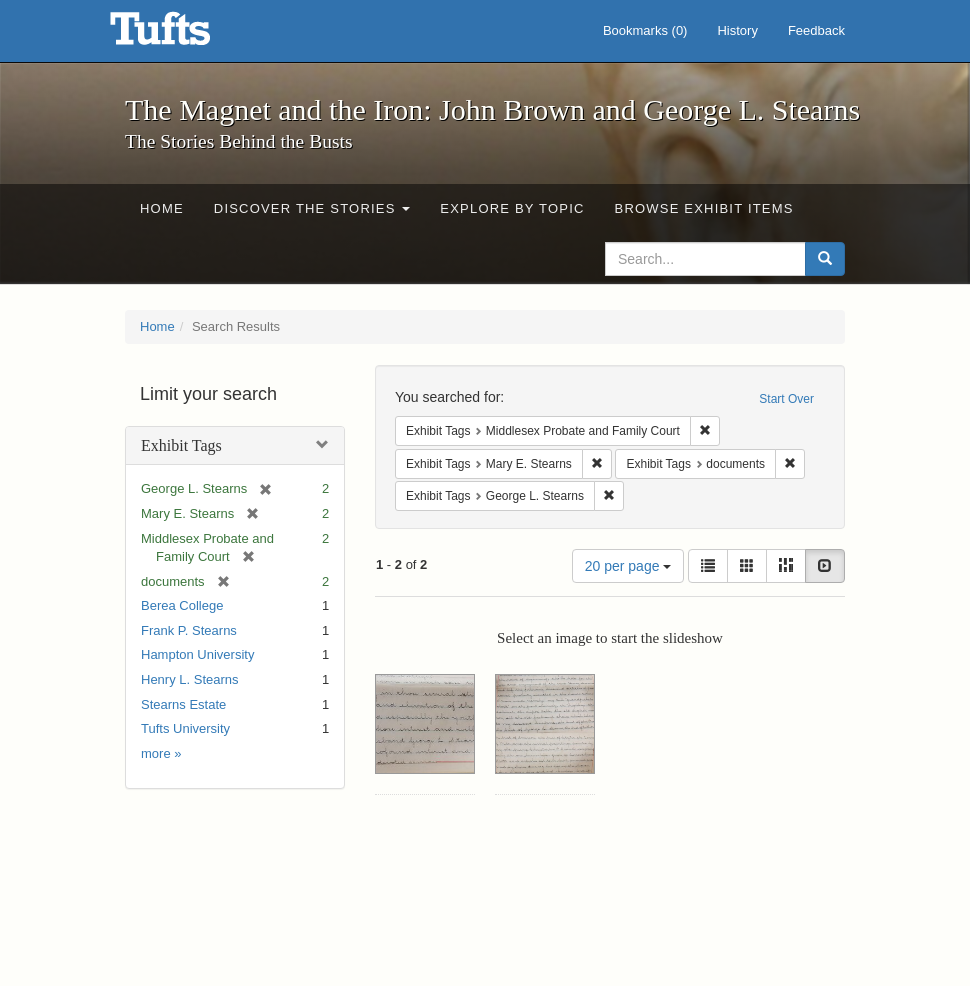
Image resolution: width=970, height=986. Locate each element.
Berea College (182, 605)
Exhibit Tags (181, 445)
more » (161, 753)
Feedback (816, 30)
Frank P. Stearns (189, 630)
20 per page (628, 566)
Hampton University (197, 654)
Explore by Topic (512, 208)
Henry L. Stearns (190, 679)
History (737, 30)
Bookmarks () (645, 30)
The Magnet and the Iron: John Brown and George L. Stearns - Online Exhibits (185, 35)
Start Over (786, 399)
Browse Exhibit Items (704, 208)
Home (162, 208)
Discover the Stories (312, 208)
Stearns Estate (183, 704)
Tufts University (185, 728)
